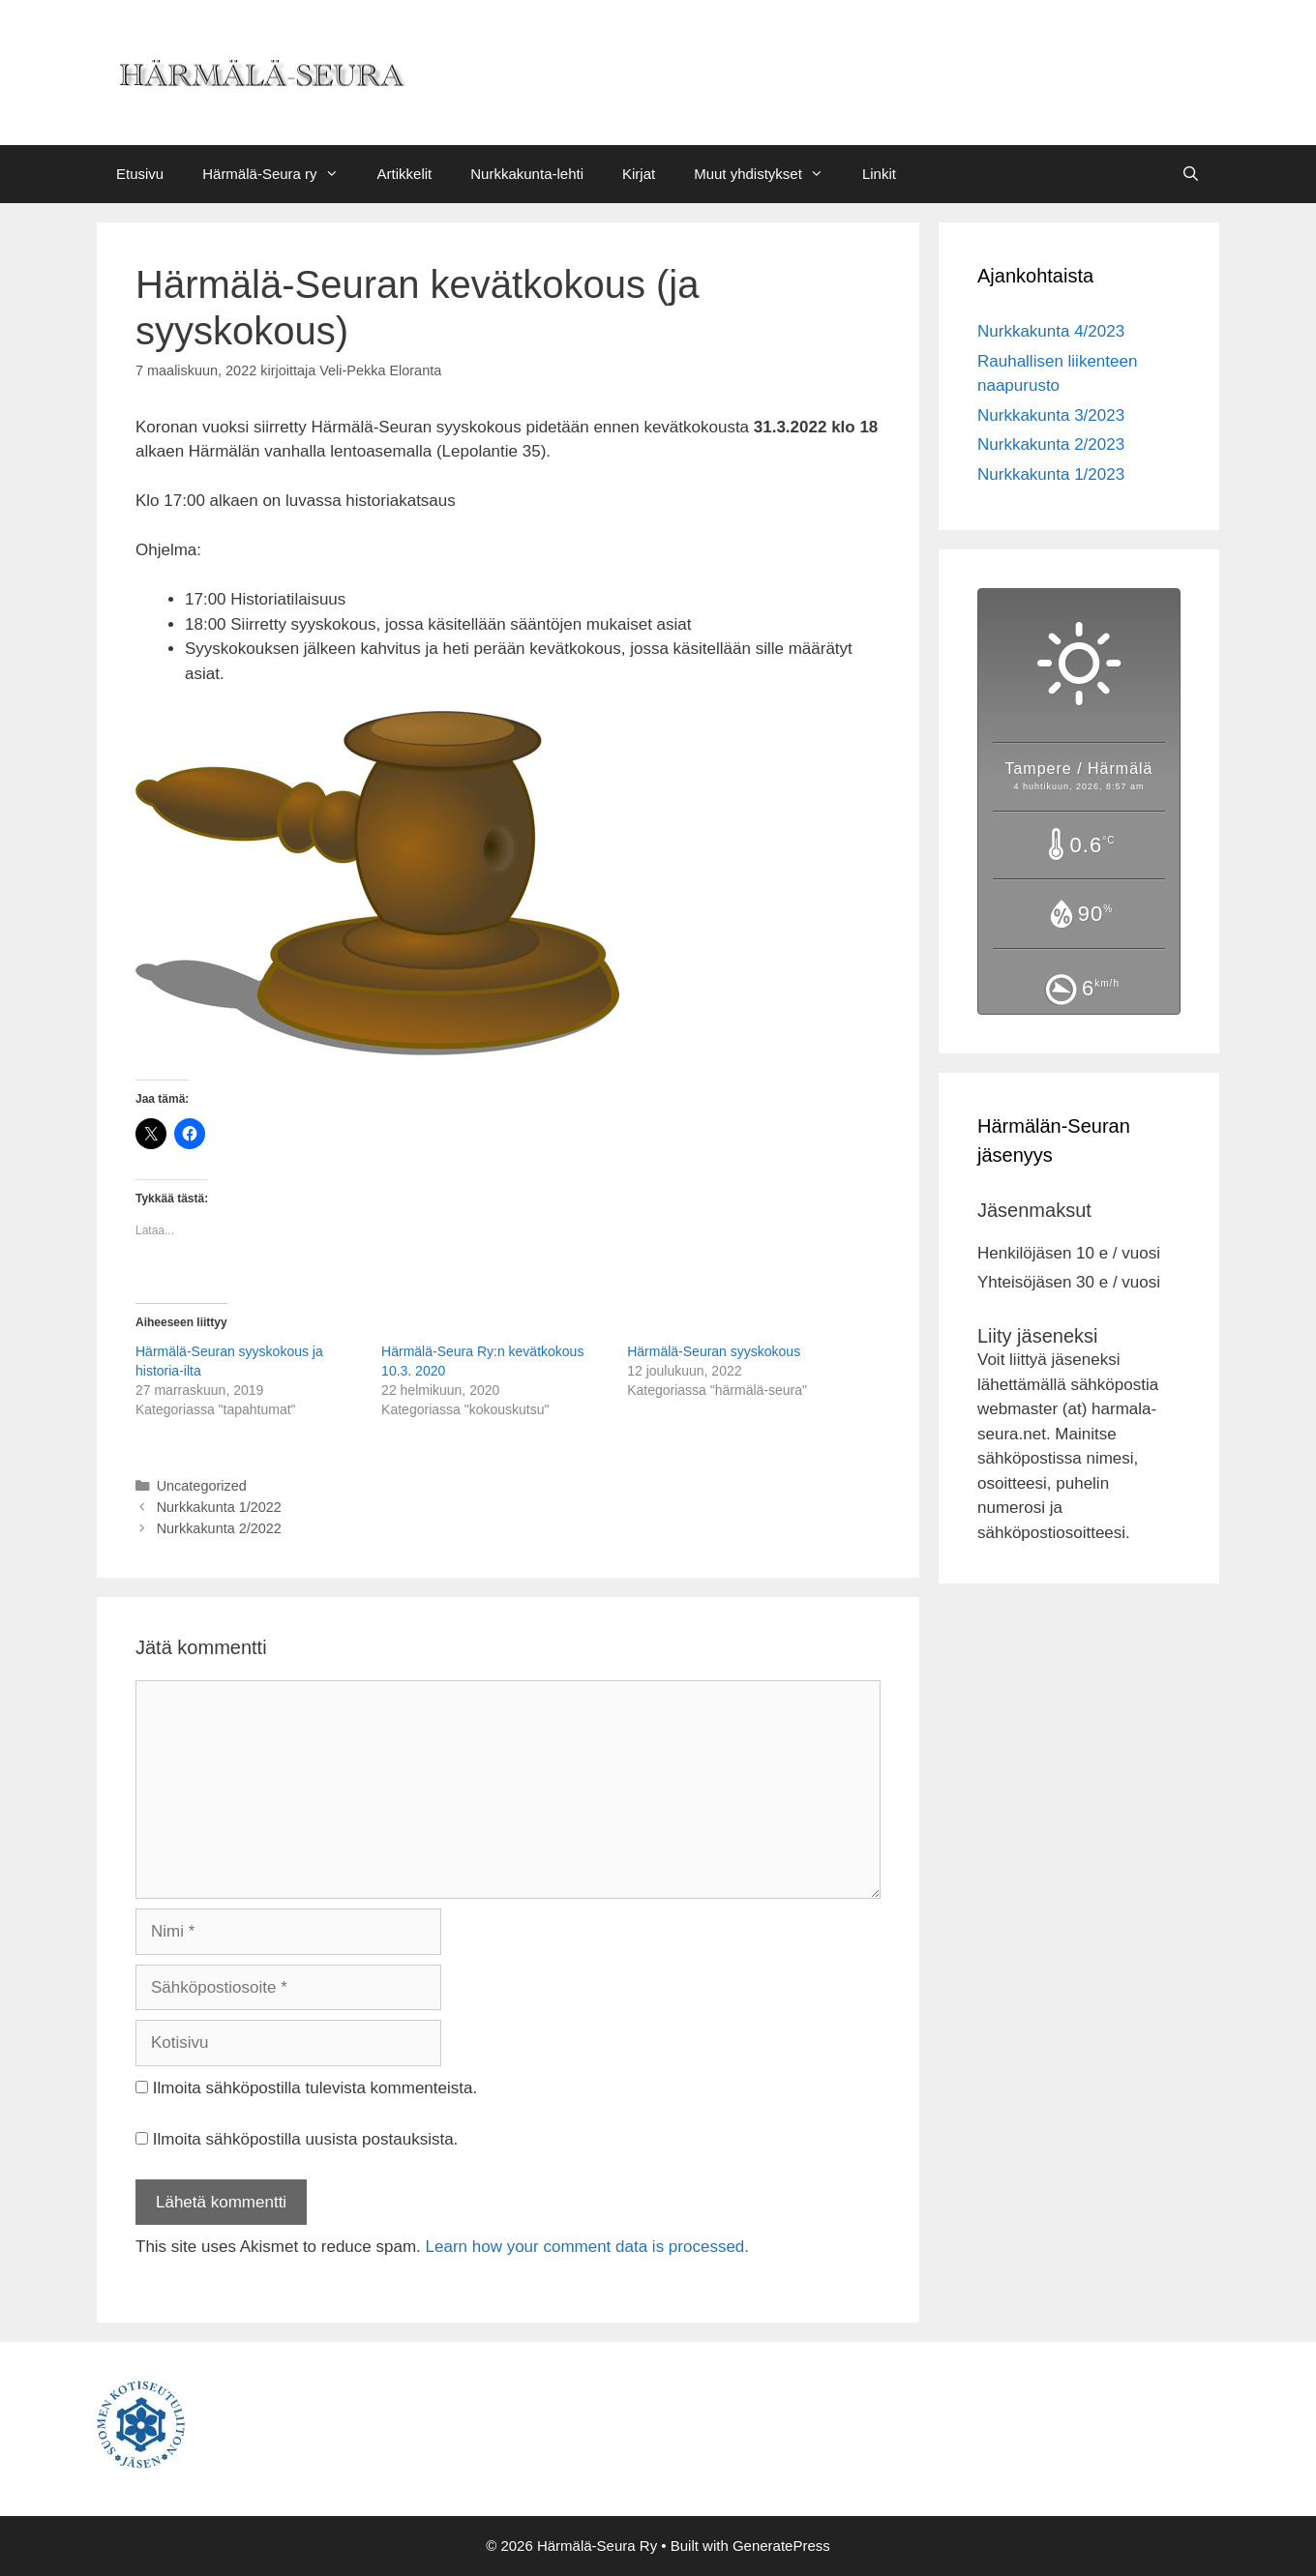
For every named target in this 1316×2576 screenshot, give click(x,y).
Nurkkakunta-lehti (526, 173)
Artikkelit (405, 173)
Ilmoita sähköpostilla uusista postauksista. (306, 2139)
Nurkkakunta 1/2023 (1050, 474)
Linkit (879, 173)
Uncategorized (202, 1486)
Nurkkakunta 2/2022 (219, 1528)
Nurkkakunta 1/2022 (219, 1507)
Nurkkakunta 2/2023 (1050, 444)
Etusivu (140, 173)
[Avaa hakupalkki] (1190, 174)
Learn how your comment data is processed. (588, 2246)
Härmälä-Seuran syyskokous (713, 1351)
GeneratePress (781, 2545)
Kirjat (638, 173)
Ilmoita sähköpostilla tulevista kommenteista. (315, 2088)
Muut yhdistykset (768, 174)
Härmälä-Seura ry (279, 174)
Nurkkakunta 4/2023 (1050, 331)
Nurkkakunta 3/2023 (1050, 415)
